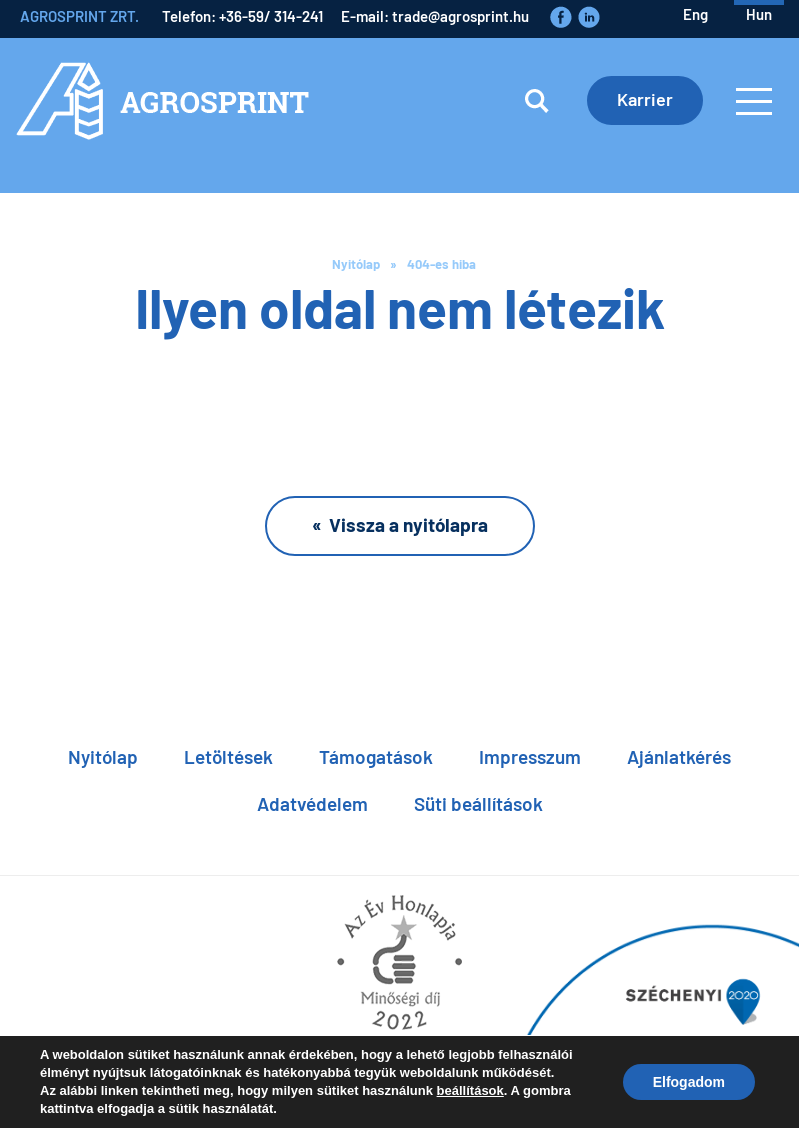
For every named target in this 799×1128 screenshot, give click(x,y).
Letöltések (228, 756)
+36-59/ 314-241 (271, 16)
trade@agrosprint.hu (460, 16)
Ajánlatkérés (679, 756)
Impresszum (530, 756)
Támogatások (376, 756)
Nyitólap (356, 264)
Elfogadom (689, 1082)
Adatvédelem (312, 803)
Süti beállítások (478, 803)
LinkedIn (589, 17)
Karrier (645, 99)
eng (695, 14)
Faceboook (561, 17)
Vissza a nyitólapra (408, 524)
